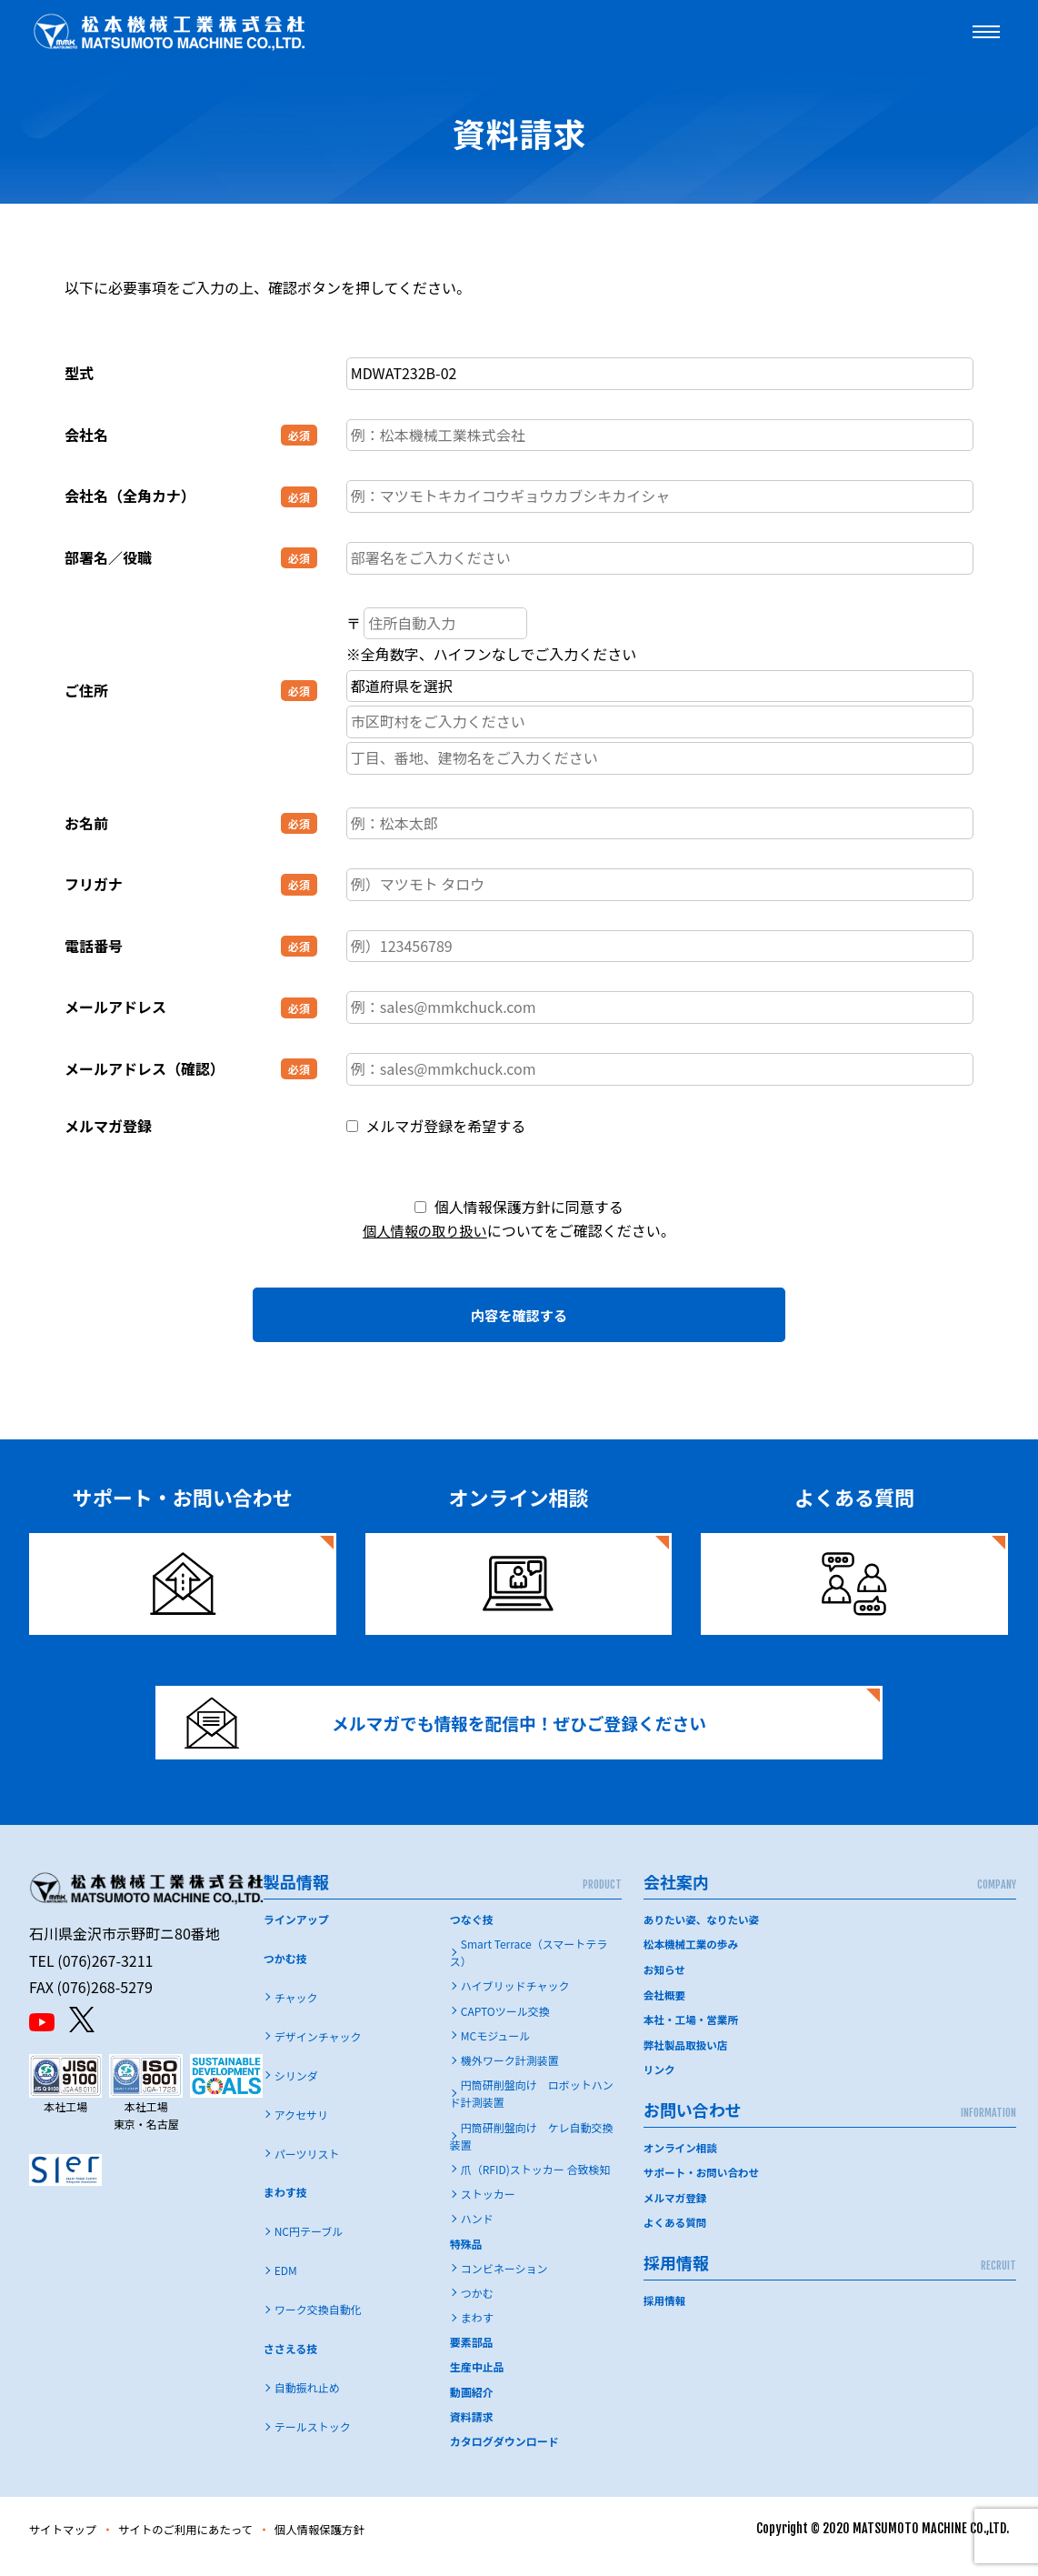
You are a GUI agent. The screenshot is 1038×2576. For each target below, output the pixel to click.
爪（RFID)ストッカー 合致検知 (536, 2183)
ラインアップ (296, 1933)
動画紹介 (472, 2406)
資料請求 (472, 2431)
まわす (477, 2332)
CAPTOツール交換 (505, 2025)
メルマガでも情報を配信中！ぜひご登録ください (462, 1729)
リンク (660, 2082)
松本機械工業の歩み (693, 1958)
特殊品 (466, 2258)
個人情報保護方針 (352, 2544)
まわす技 (285, 2207)
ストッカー (488, 2209)
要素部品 (472, 2357)
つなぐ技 (472, 1933)
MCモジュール (496, 2050)
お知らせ (665, 1983)
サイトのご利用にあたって (203, 2544)
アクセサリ (301, 2129)
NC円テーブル (309, 2246)
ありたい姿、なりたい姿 (704, 1933)
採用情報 (665, 2311)
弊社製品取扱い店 (687, 2057)
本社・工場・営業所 (693, 2032)
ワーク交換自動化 (318, 2324)
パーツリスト (307, 2168)
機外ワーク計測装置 (510, 2074)
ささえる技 (291, 2363)
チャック (296, 2012)
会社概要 (665, 2008)
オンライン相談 (682, 2159)
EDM (285, 2285)
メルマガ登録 (676, 2209)
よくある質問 (676, 2233)
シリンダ (296, 2090)
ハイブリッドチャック (515, 2001)
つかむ (477, 2307)
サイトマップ (67, 2544)
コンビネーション (504, 2282)
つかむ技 (285, 1972)
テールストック (312, 2441)
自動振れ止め (307, 2403)
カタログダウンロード (504, 2455)
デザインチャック (318, 2051)
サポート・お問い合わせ (704, 2184)
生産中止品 (477, 2382)
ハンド (477, 2233)
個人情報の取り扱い (424, 1230)
